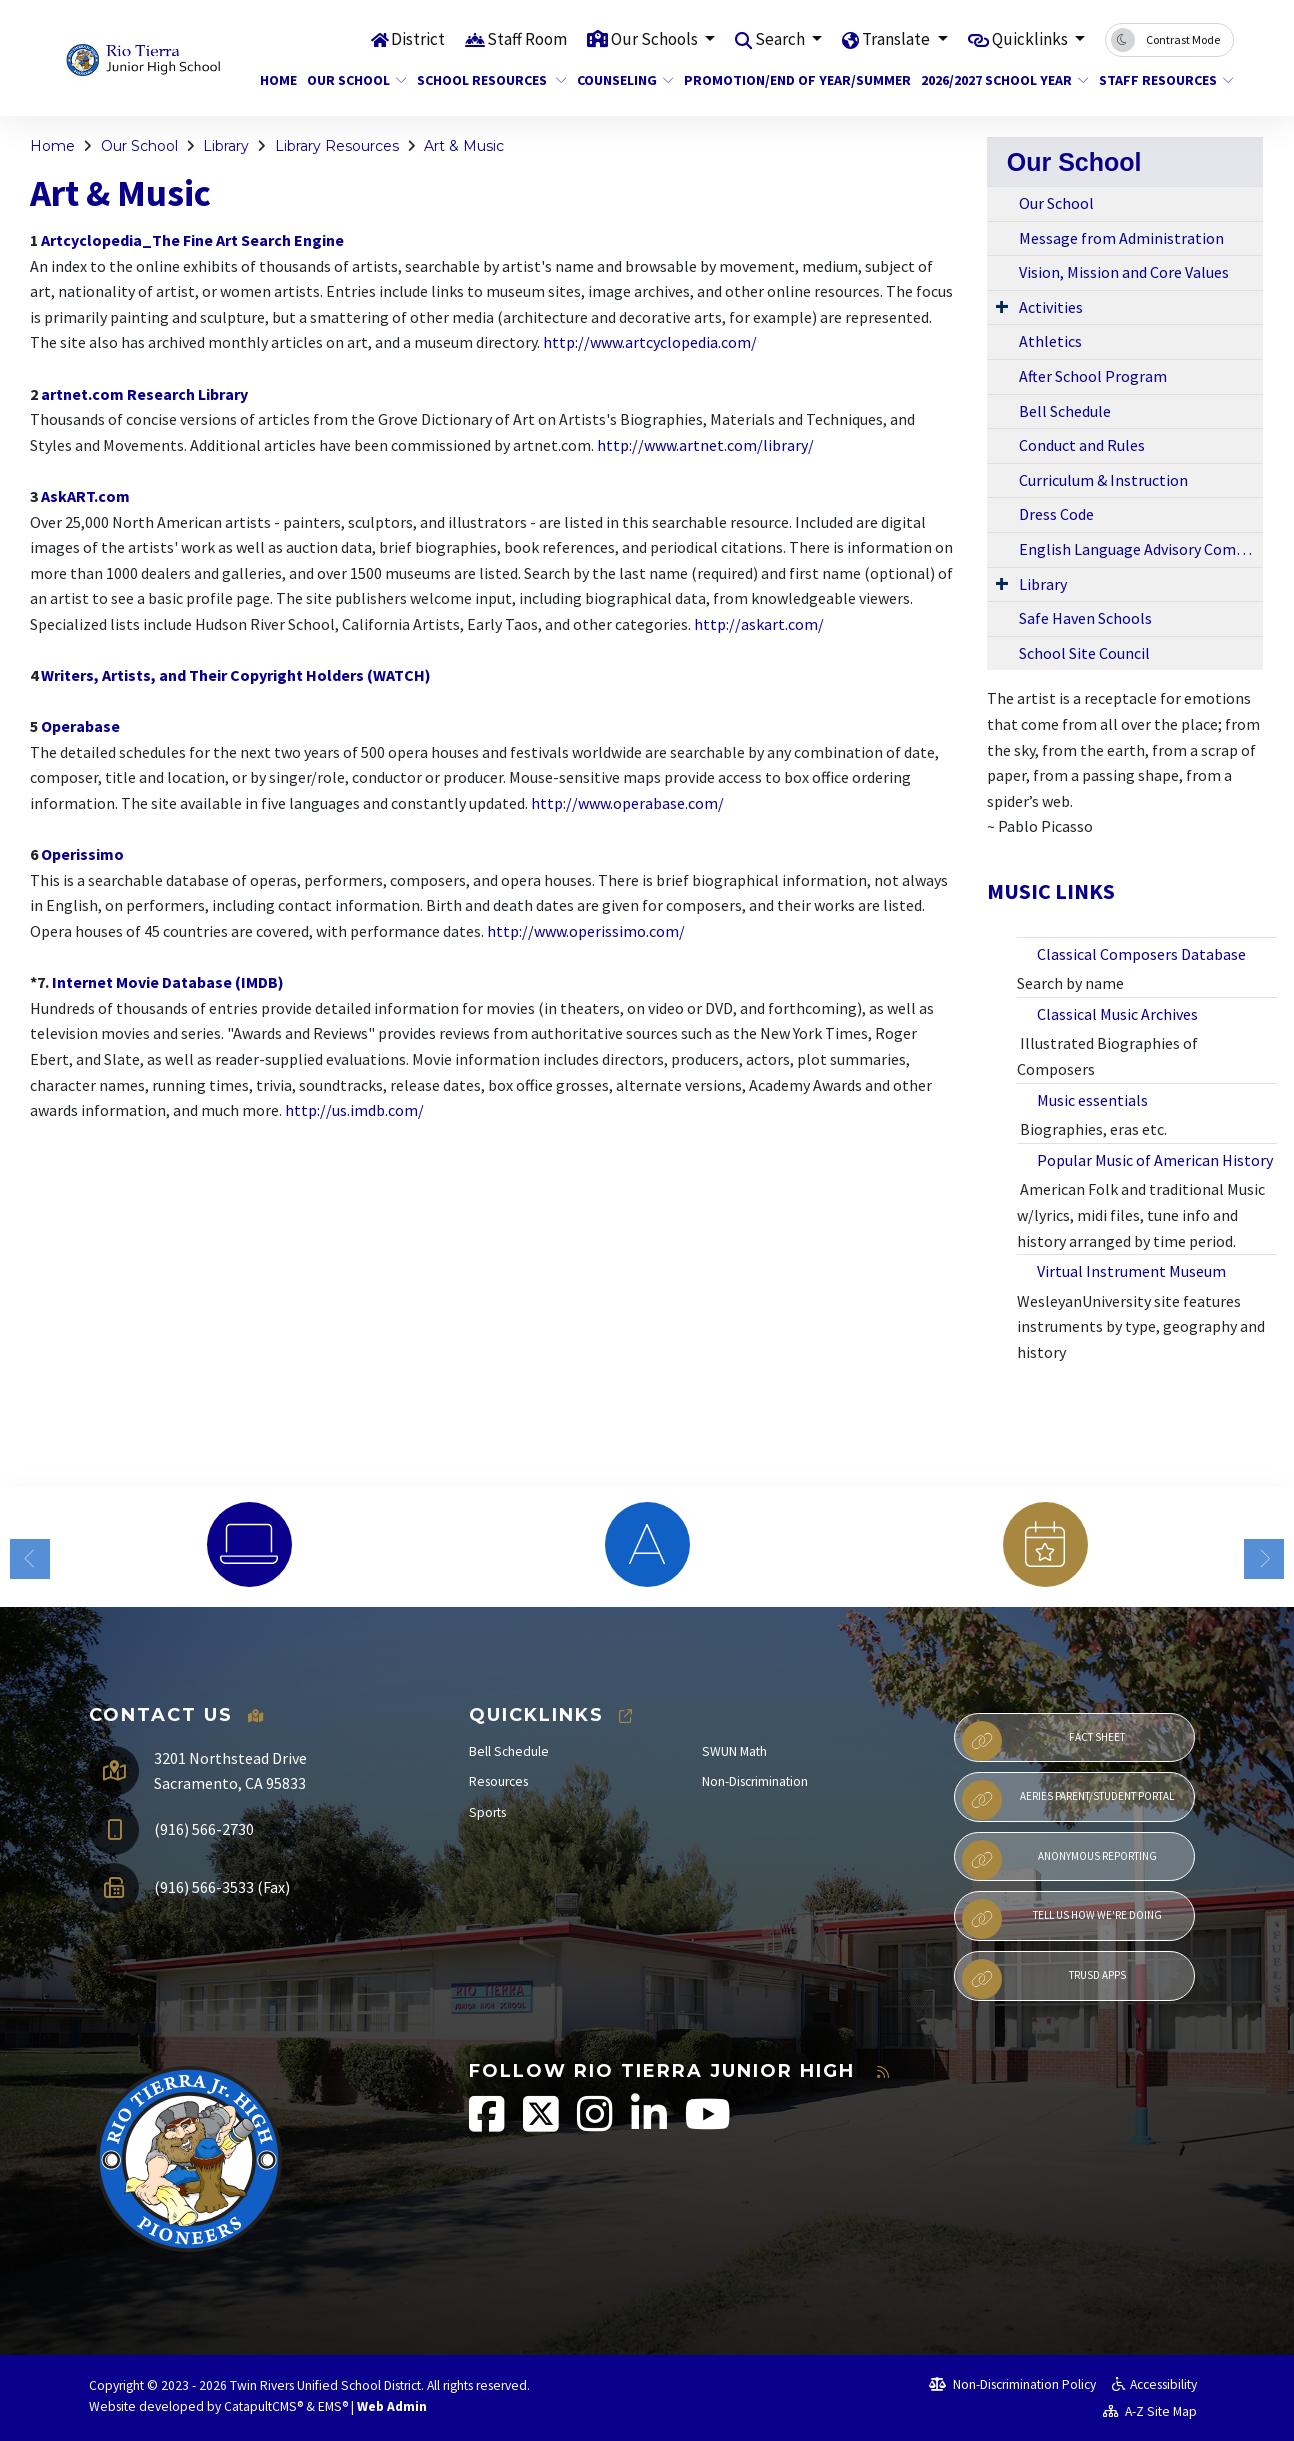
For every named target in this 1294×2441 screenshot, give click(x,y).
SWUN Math (734, 1751)
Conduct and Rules (1082, 445)
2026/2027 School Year (996, 80)
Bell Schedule (1065, 411)
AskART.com (85, 496)
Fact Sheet (1043, 1741)
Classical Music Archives (1119, 1014)
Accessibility (1154, 2384)
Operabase (80, 726)
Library (226, 146)
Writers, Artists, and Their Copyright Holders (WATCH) (236, 675)
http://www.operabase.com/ (627, 803)
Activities (1051, 307)
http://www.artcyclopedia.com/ (650, 342)
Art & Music (464, 146)
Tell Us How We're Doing (1061, 1919)
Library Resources (337, 146)
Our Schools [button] (656, 39)
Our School (351, 80)
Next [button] (1264, 1559)
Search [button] (781, 39)
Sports (487, 1812)
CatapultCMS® (263, 2406)
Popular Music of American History (1155, 1160)
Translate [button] (897, 39)
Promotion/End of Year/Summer (785, 80)
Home (276, 80)
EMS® (333, 2406)
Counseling (620, 80)
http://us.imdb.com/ (354, 1110)
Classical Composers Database (1143, 954)
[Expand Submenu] (1002, 306)
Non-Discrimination (755, 1781)
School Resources (484, 80)
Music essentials (1094, 1100)
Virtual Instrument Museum (1133, 1271)
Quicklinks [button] (1031, 39)
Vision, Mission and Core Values (1124, 272)
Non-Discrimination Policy (1012, 2384)
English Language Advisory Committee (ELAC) (1141, 549)
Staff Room (527, 39)
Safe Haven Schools (1085, 618)
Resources (498, 1781)
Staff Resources (1159, 80)
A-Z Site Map (1150, 2411)
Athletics (1050, 341)
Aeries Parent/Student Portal (1068, 1800)
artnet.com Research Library (144, 394)
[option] (249, 1544)
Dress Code (1056, 514)
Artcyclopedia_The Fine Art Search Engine (192, 240)
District (418, 39)
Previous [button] (30, 1559)
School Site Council (1084, 653)
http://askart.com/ (759, 624)
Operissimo (82, 854)
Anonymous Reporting (1059, 1860)
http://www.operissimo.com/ (586, 931)
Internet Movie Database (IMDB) (168, 982)
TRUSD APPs (1043, 1979)
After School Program (1093, 376)
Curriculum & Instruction (1103, 480)
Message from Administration (1121, 238)
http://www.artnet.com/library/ (705, 445)
